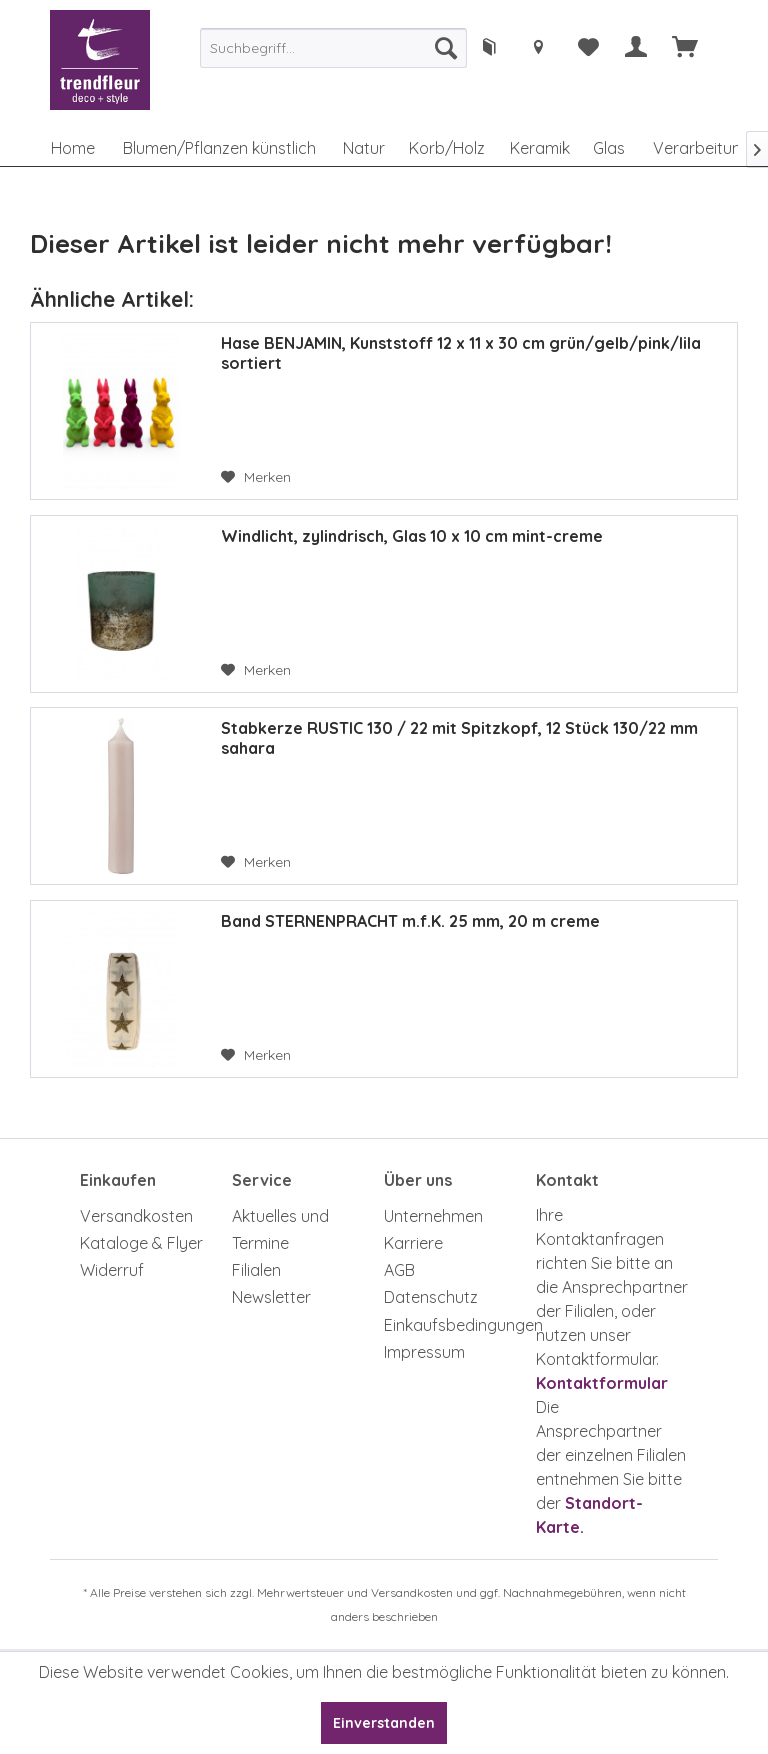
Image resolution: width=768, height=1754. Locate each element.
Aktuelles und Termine (280, 1229)
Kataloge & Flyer (141, 1243)
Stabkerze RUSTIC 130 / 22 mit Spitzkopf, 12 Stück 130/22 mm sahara (459, 738)
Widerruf (112, 1270)
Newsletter (271, 1297)
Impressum (424, 1352)
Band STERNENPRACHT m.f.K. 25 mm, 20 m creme (410, 921)
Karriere (413, 1243)
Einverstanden (384, 1723)
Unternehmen (433, 1216)
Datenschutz (431, 1297)
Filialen (256, 1270)
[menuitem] (333, 48)
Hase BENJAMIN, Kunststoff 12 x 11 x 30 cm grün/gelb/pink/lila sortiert (461, 353)
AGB (399, 1270)
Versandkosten (136, 1216)
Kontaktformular (602, 1383)
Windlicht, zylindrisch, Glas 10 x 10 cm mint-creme (412, 536)
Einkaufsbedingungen (455, 1325)
